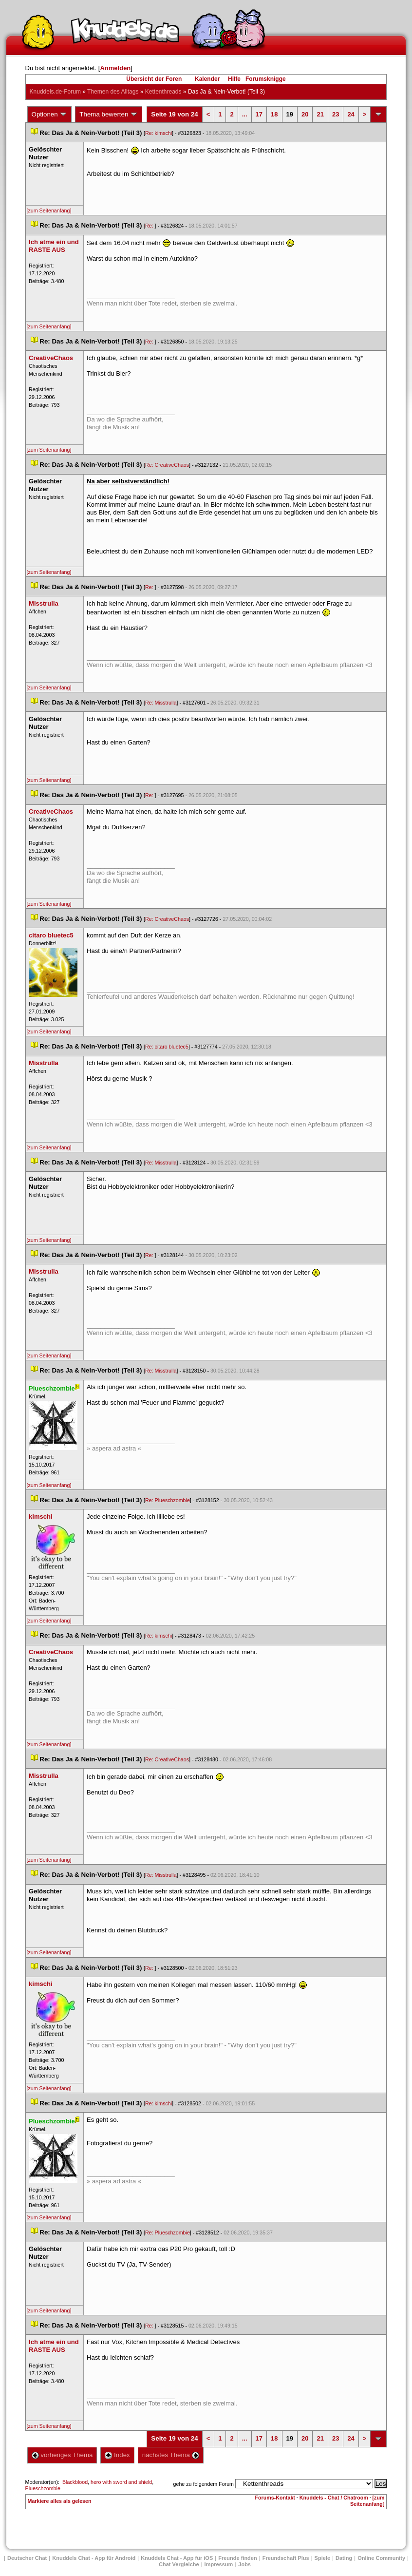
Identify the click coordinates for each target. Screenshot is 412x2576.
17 (259, 114)
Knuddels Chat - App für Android (93, 2558)
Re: (150, 226)
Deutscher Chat (27, 2558)
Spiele (322, 2558)
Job (244, 2564)
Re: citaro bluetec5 (166, 1046)
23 (335, 114)
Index (117, 2455)
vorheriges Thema (62, 2455)
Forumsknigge (265, 79)
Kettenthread (163, 91)
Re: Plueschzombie (167, 1500)
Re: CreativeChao (167, 465)
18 (274, 114)
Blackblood (75, 2482)
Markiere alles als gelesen (60, 2501)
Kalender (207, 79)
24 (350, 114)
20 (304, 114)
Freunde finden (237, 2558)
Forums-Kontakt (275, 2497)
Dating (344, 2558)
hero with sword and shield (121, 2482)
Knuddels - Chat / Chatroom (334, 2497)
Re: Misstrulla (161, 703)
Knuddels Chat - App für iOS (177, 2558)
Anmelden (115, 68)
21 (320, 114)
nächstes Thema (170, 2455)
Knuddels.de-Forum (55, 91)
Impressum (219, 2564)
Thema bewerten (108, 114)
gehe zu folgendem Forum (203, 2484)
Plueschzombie (42, 2488)
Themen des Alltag (112, 91)
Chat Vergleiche (179, 2564)
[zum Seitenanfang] (49, 210)
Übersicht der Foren (154, 79)
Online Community (381, 2558)
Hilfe (234, 79)
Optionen (50, 114)
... (244, 114)
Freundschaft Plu (285, 2558)
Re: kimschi (158, 133)
